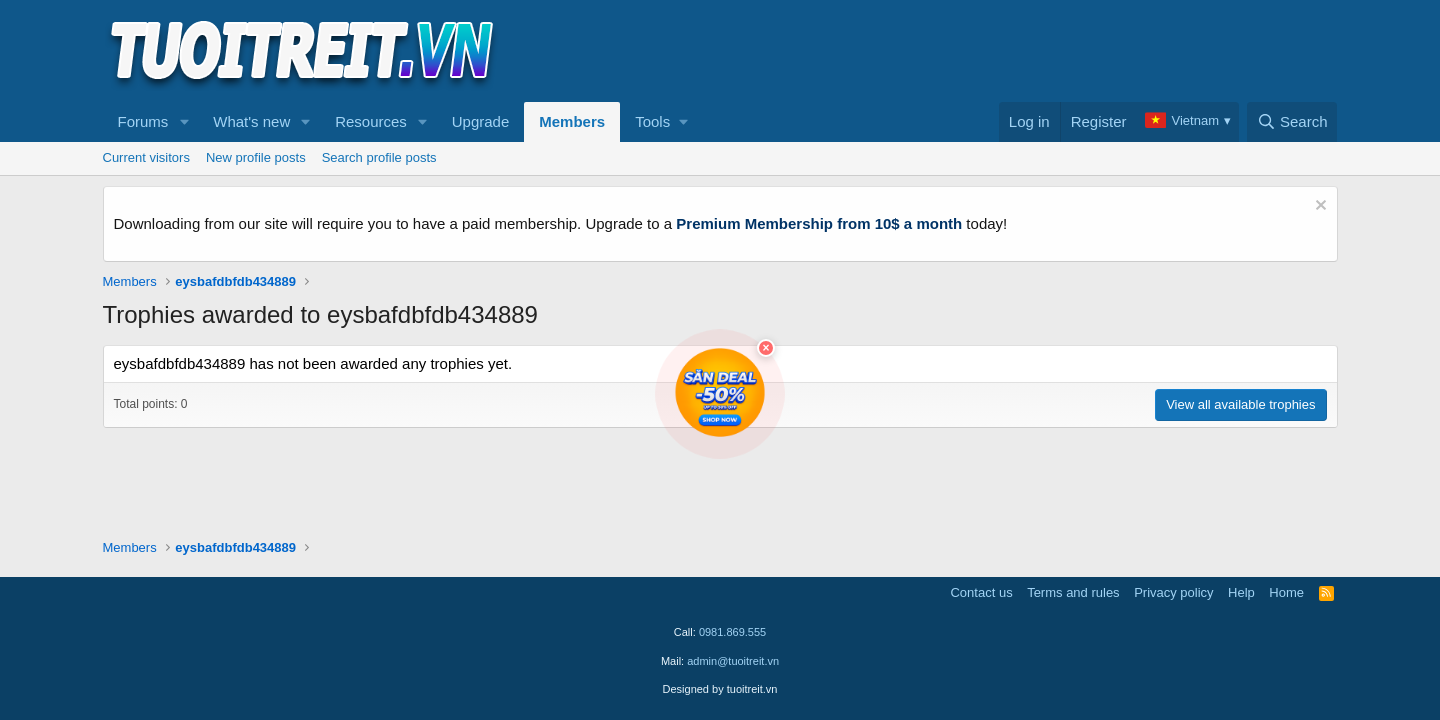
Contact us (981, 592)
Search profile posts (379, 157)
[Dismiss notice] (1318, 207)
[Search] (1292, 122)
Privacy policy (1173, 592)
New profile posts (256, 157)
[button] (184, 122)
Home (1286, 592)
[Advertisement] (974, 51)
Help (1241, 592)
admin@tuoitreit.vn (733, 661)
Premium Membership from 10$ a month (819, 223)
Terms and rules (1073, 592)
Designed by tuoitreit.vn (720, 689)
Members (572, 121)
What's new (251, 121)
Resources (371, 121)
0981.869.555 (732, 632)
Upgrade (481, 121)
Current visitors (146, 157)
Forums (143, 121)
